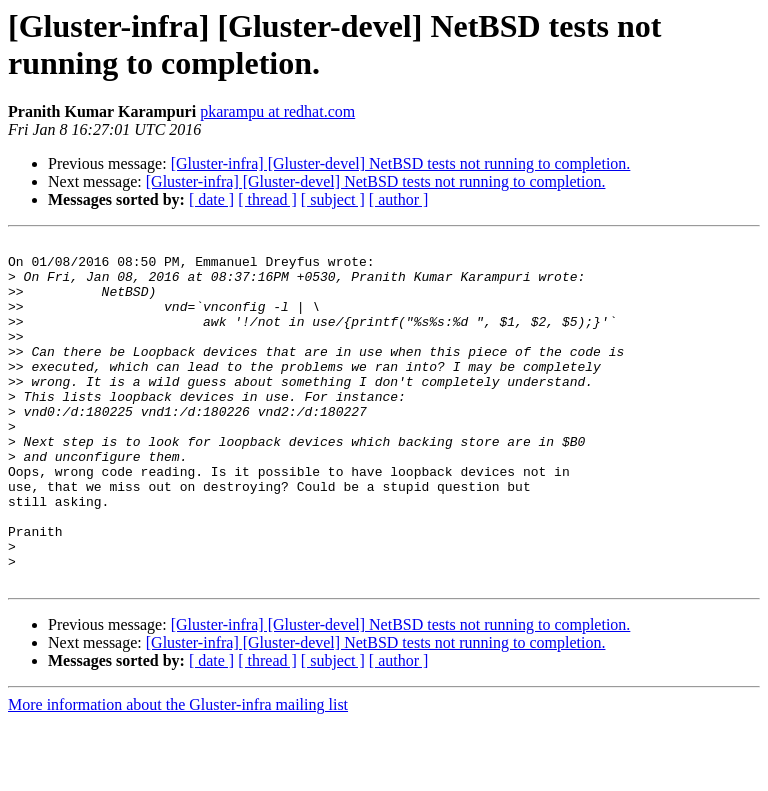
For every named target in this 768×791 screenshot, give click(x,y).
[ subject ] (333, 199)
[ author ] (399, 199)
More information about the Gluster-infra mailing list (178, 773)
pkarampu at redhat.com (277, 111)
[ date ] (211, 199)
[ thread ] (267, 199)
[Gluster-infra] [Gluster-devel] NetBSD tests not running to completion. (401, 163)
